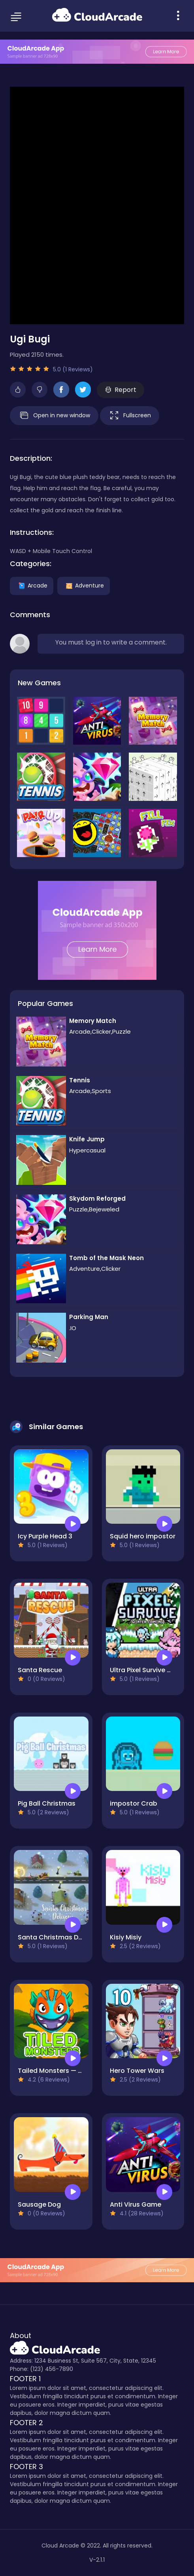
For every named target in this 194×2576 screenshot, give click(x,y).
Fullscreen (129, 415)
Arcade (31, 585)
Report (120, 389)
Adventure (83, 585)
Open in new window (54, 415)
